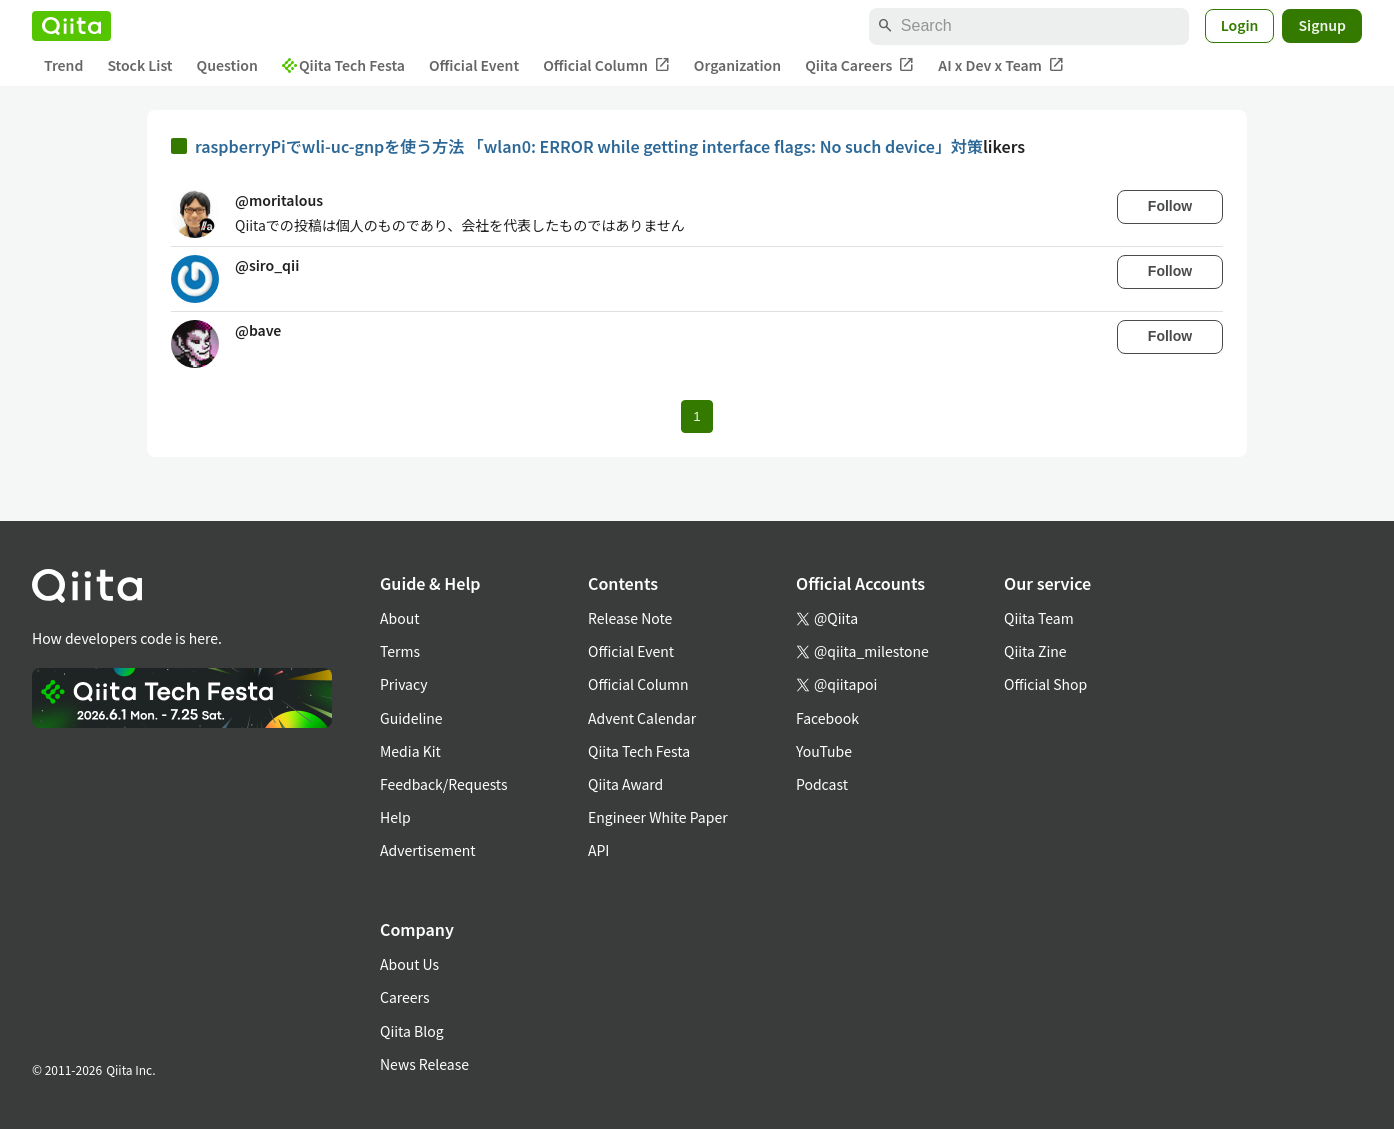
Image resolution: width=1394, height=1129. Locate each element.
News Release (424, 1064)
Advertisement (428, 850)
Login (1240, 25)
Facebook (827, 718)
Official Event (474, 65)
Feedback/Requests (444, 784)
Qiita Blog (412, 1031)
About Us (409, 964)
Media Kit (410, 751)
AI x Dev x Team (1001, 65)
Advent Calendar (642, 718)
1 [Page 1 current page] (696, 416)
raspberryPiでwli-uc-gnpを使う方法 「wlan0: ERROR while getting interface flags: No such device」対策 (589, 146)
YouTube (824, 751)
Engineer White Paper (658, 817)
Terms (400, 651)
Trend (63, 65)
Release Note (630, 618)
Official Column (606, 65)
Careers (404, 997)
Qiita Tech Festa (343, 65)
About (399, 618)
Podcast (822, 784)
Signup (1322, 25)
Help (395, 817)
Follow (1170, 206)
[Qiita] (71, 26)
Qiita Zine (1035, 651)
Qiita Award (625, 784)
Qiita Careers (859, 65)
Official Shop (1045, 684)
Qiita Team (1039, 618)
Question (227, 65)
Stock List (139, 65)
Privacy (403, 684)
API (598, 850)
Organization (737, 65)
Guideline (411, 718)
